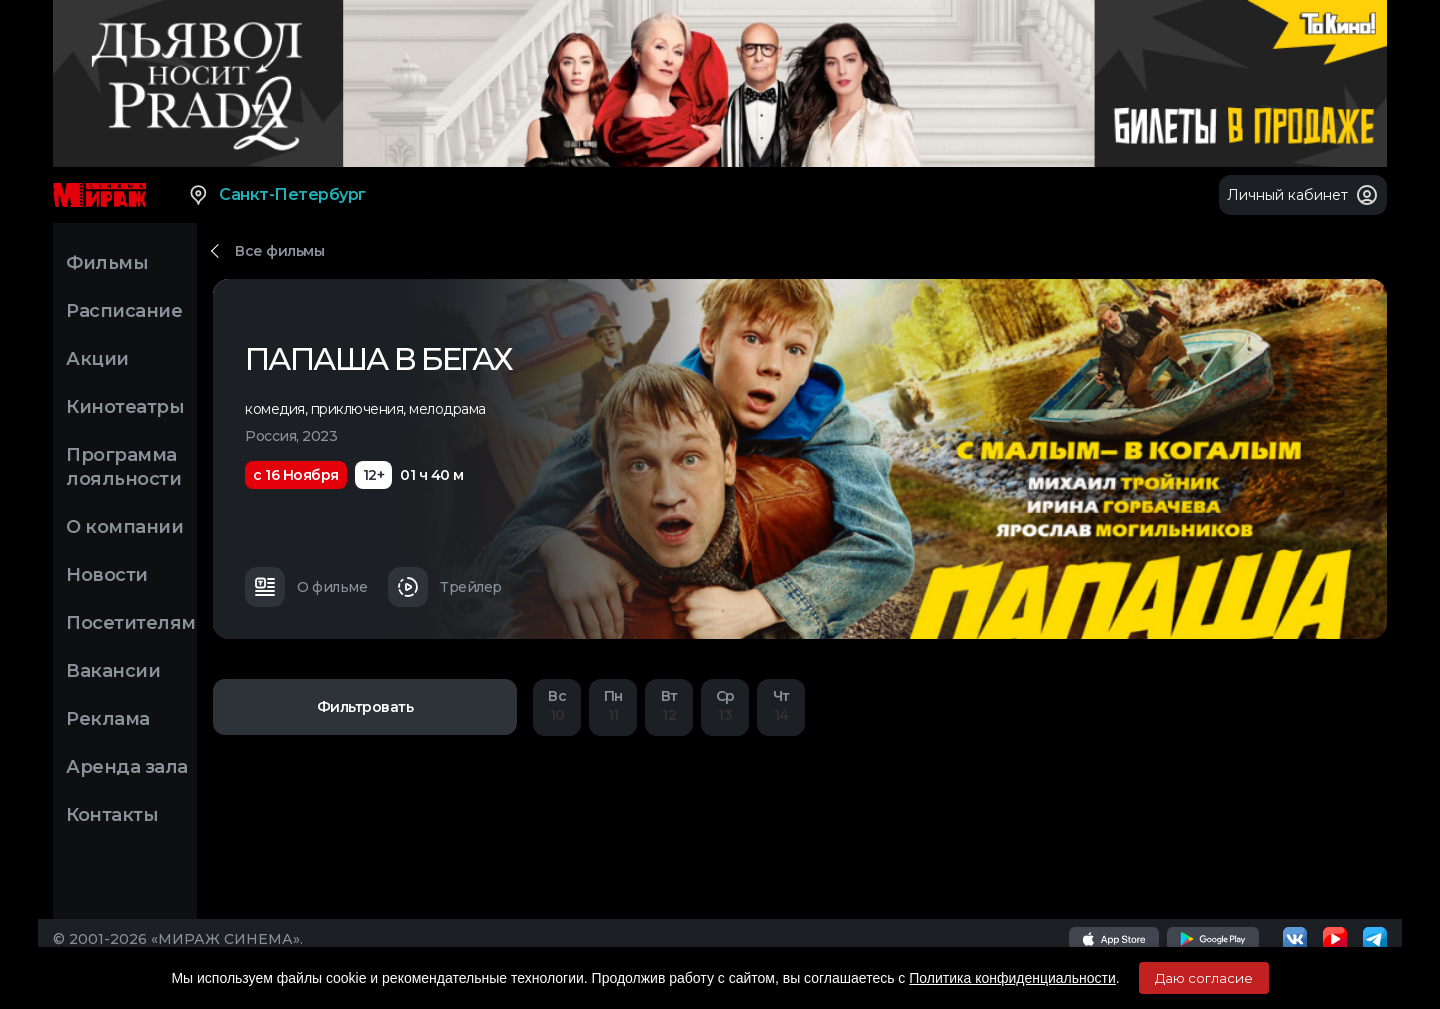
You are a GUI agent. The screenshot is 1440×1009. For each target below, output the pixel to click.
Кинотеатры (125, 407)
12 (669, 705)
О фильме (306, 587)
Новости (107, 575)
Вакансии (113, 671)
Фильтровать (365, 707)
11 (613, 705)
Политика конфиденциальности (1012, 978)
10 (557, 705)
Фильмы (107, 263)
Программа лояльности (123, 467)
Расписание (124, 311)
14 (781, 705)
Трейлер (445, 587)
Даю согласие (1204, 978)
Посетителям (131, 623)
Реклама (108, 719)
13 (725, 705)
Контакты (112, 815)
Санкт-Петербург (276, 195)
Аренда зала (127, 767)
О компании (124, 527)
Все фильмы (279, 251)
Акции (97, 359)
